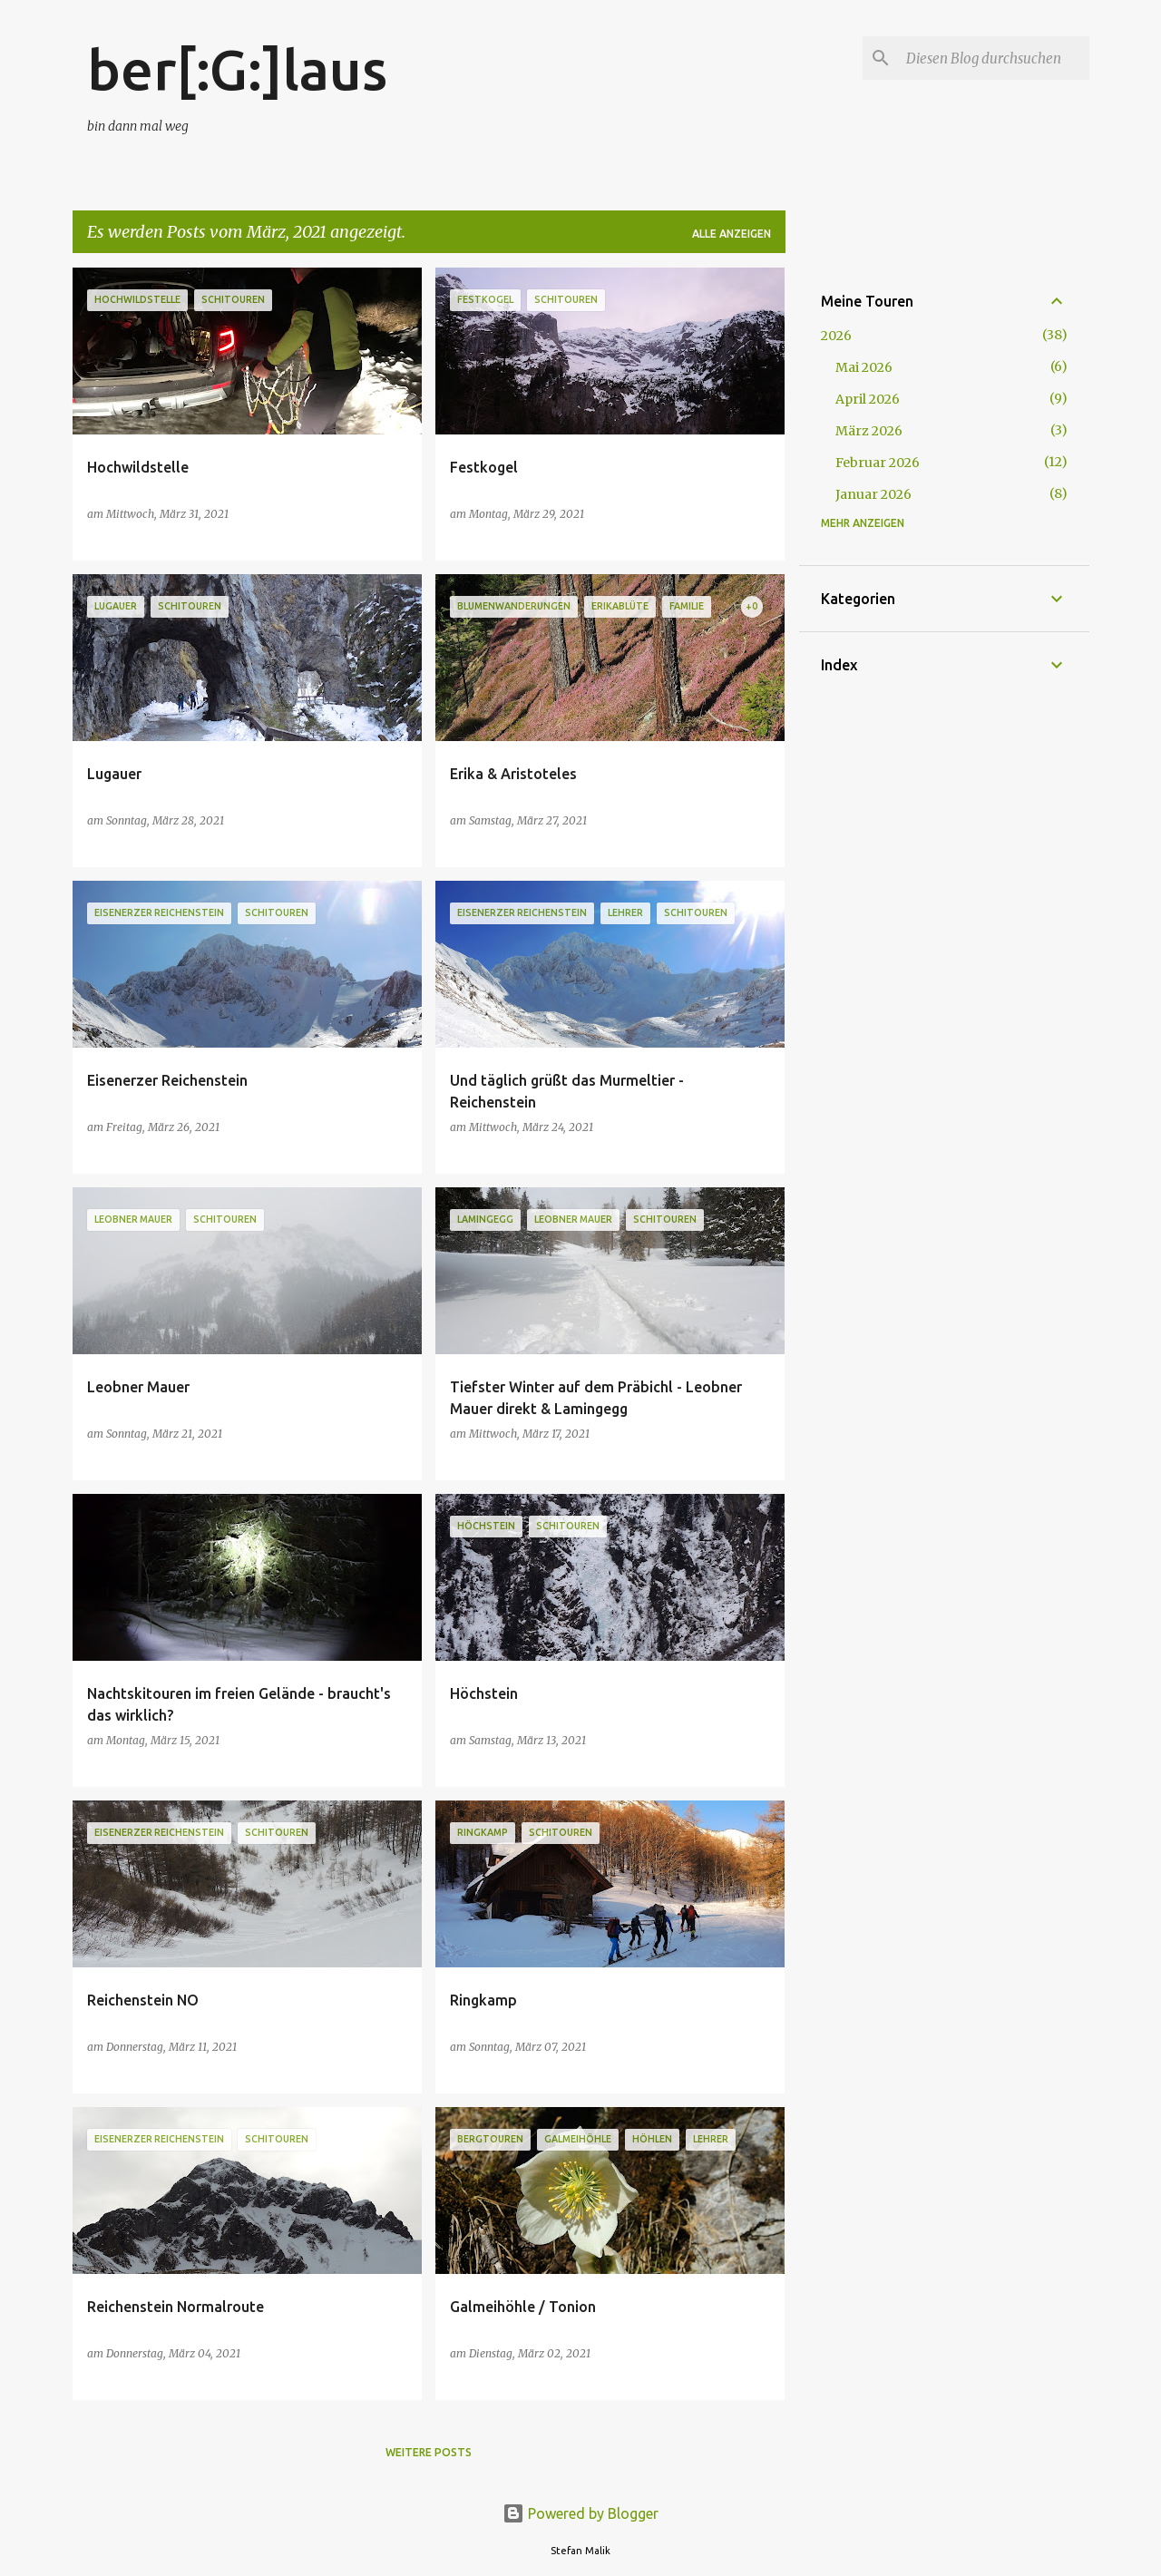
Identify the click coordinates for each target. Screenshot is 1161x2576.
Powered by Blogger (580, 2513)
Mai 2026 (864, 367)
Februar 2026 (877, 462)
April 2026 (867, 399)
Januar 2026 (873, 494)
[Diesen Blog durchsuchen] (994, 58)
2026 (836, 335)
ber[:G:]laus (237, 69)
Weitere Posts (428, 2452)
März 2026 (868, 431)
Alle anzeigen (731, 233)
